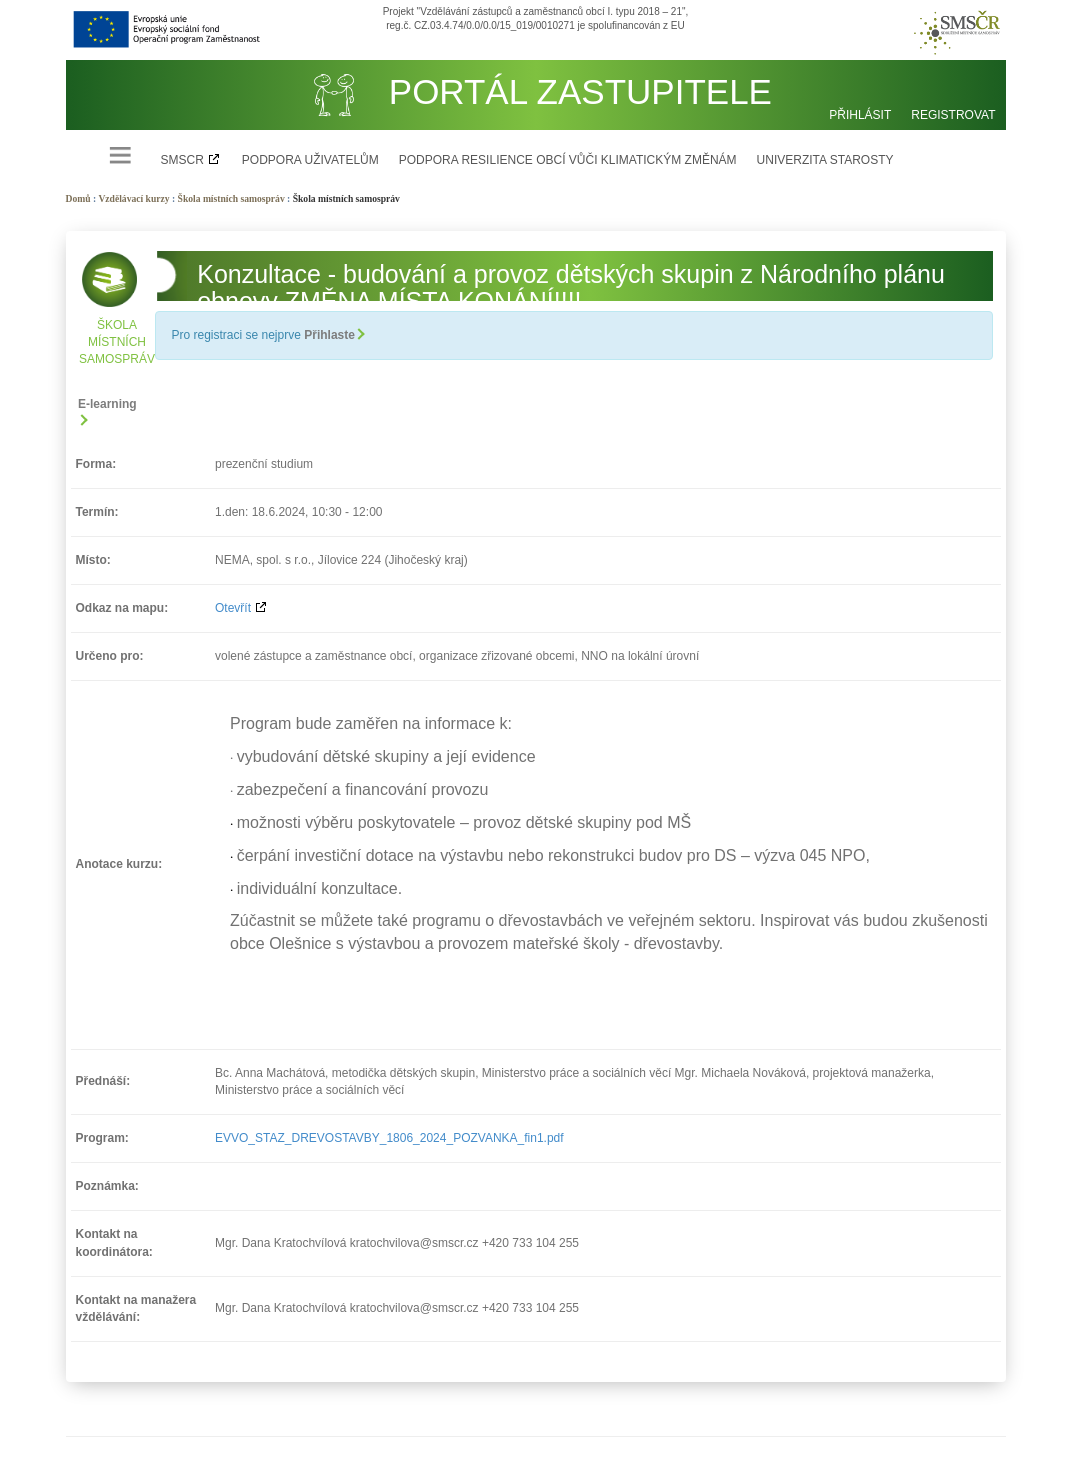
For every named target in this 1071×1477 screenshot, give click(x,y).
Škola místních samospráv (231, 198)
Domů (78, 198)
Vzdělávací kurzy (133, 198)
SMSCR (182, 160)
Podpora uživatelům (310, 160)
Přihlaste (333, 335)
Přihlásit (860, 115)
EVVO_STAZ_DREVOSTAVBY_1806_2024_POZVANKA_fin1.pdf (389, 1138)
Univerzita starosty (825, 160)
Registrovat (953, 115)
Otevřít (233, 608)
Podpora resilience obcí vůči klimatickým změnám (568, 160)
